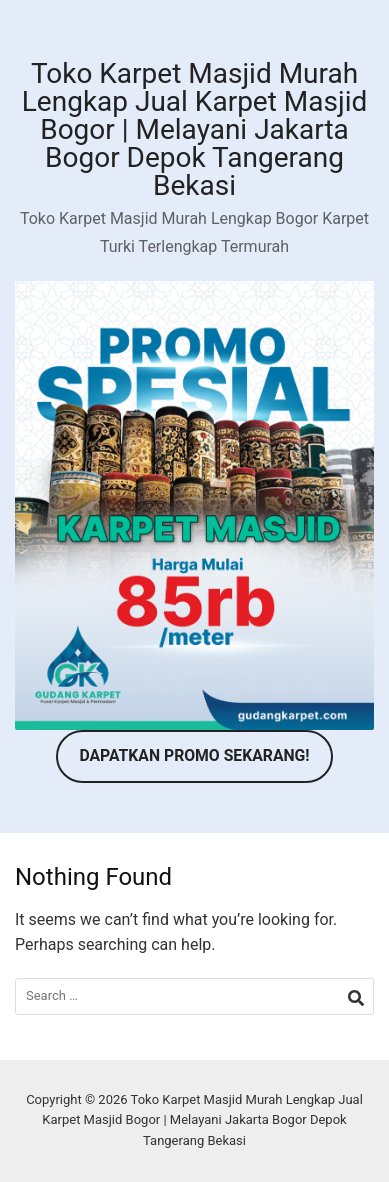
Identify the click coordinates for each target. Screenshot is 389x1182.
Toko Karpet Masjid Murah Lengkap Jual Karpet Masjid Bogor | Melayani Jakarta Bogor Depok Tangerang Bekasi (194, 129)
